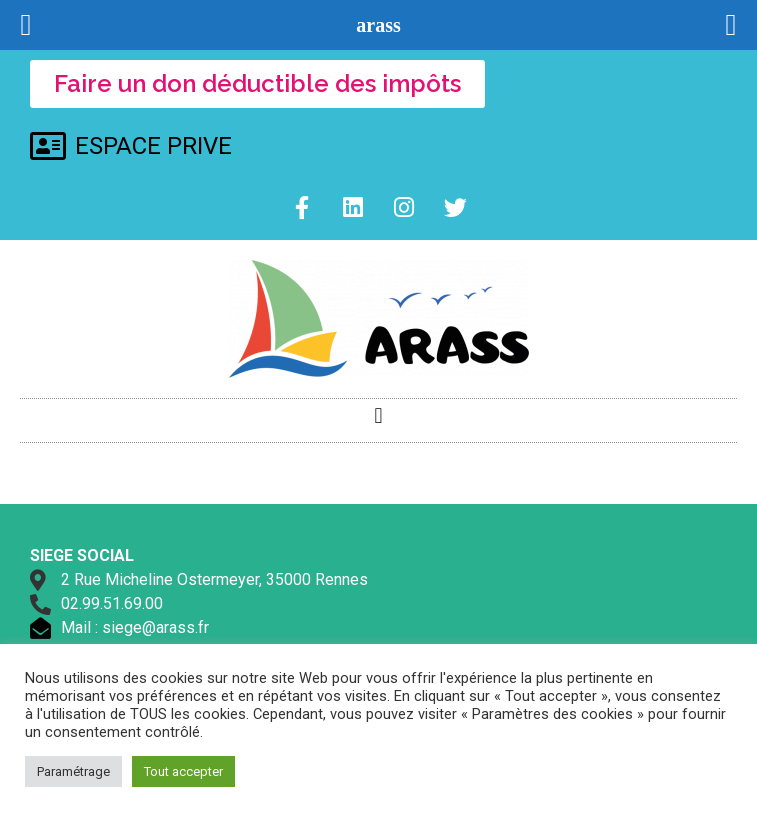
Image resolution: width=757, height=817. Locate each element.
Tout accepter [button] (183, 771)
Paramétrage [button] (73, 771)
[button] (378, 415)
